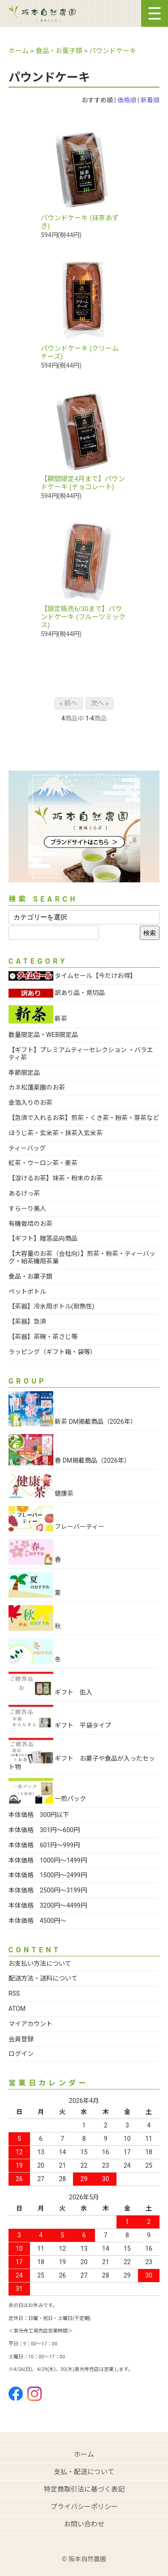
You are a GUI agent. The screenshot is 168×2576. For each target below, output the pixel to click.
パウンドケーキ (112, 51)
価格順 (126, 100)
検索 (149, 932)
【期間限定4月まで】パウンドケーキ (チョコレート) (83, 483)
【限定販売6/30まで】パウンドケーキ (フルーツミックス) (83, 617)
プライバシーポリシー (84, 2507)
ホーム (19, 51)
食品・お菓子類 (58, 51)
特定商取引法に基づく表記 (84, 2489)
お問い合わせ (84, 2524)
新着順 (150, 100)
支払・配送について (84, 2472)
